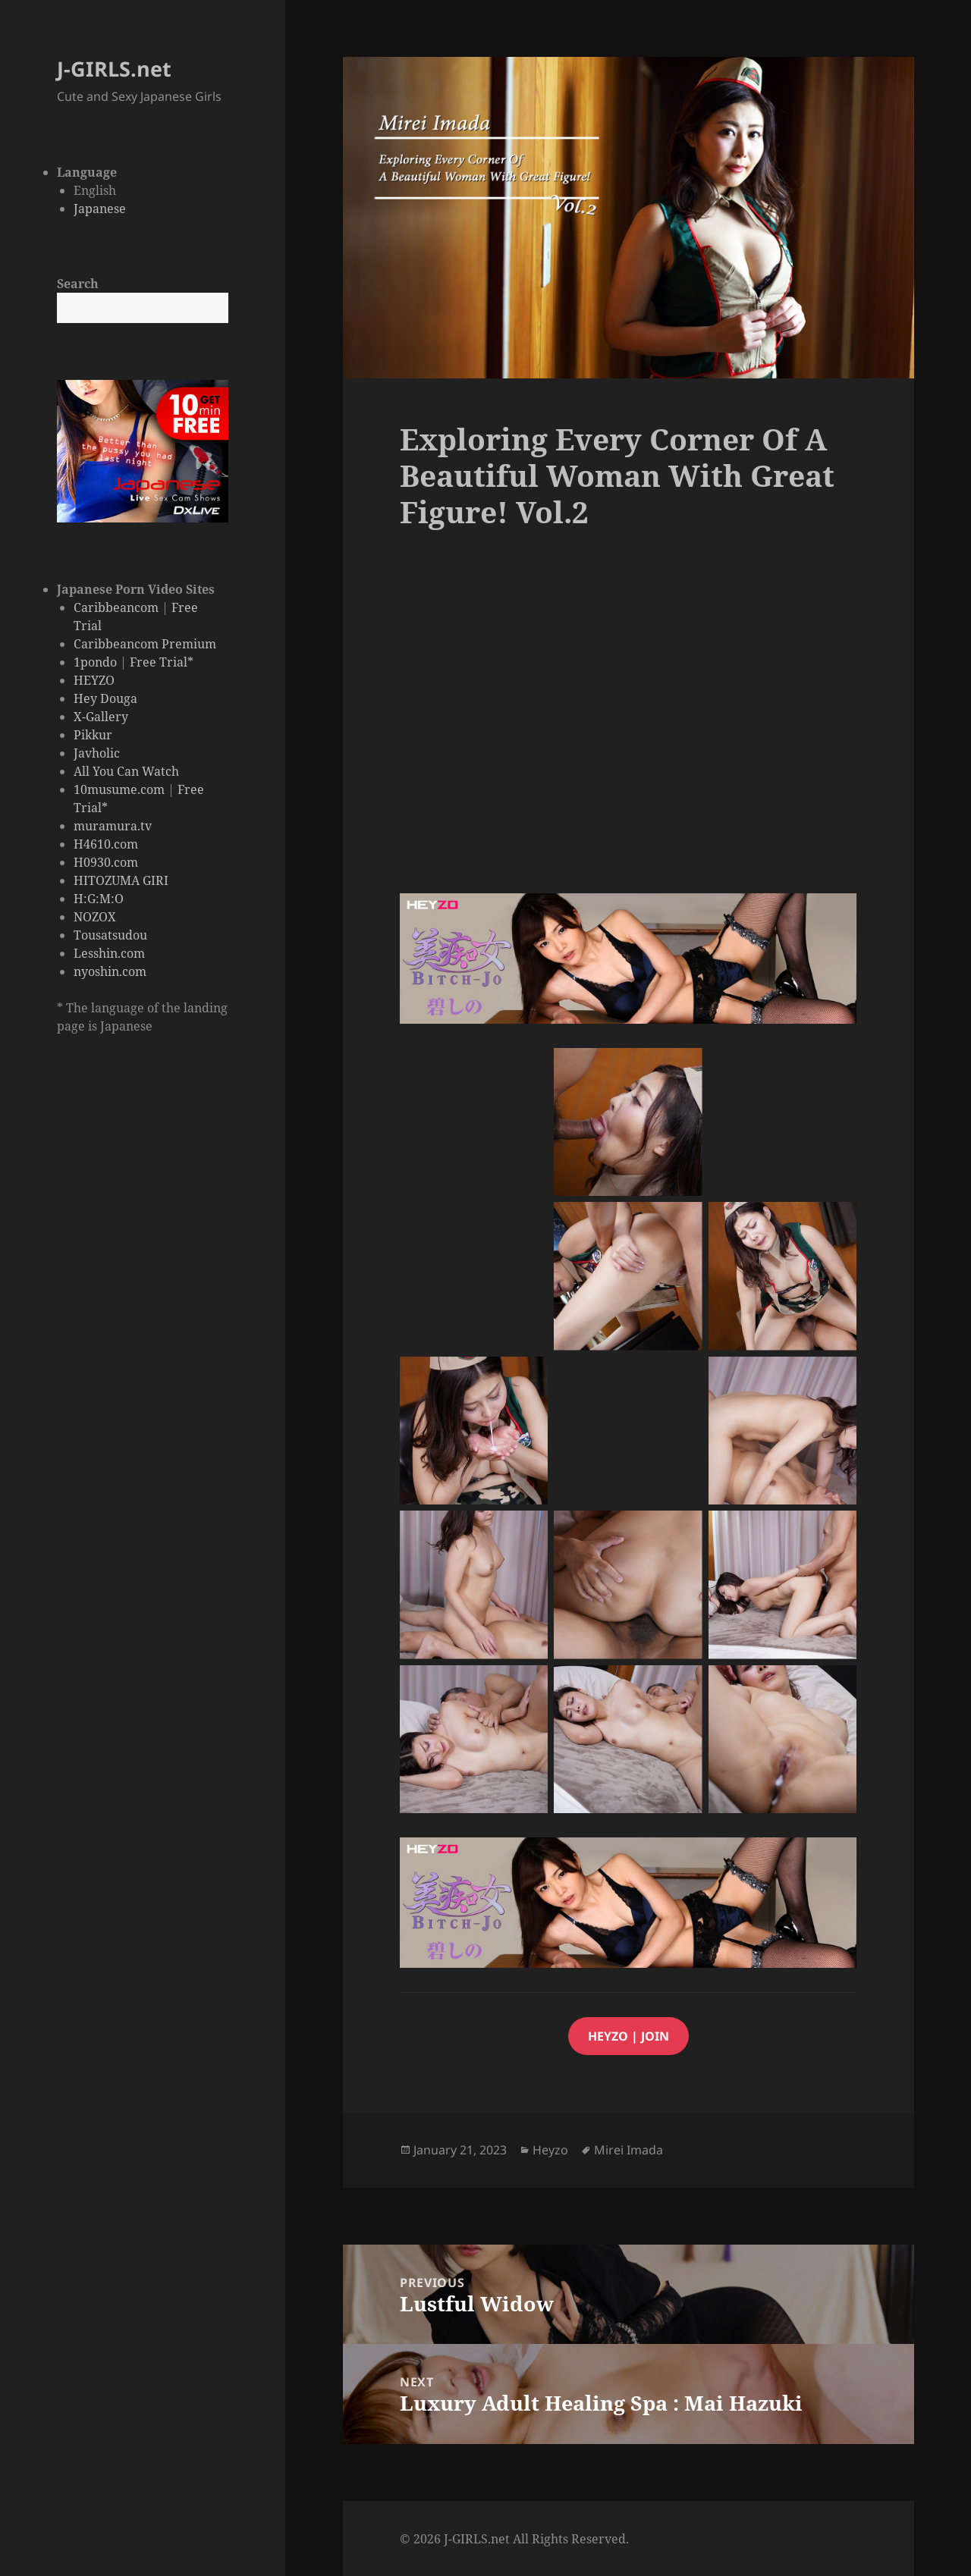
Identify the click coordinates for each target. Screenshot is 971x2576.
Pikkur (93, 734)
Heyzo (550, 2149)
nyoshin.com (110, 971)
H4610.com (106, 844)
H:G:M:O (99, 898)
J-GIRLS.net (114, 69)
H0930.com (106, 862)
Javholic (97, 753)
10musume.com (119, 789)
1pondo (95, 662)
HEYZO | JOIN (628, 2036)
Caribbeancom (116, 607)
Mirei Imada (628, 2149)
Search (78, 283)
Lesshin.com (109, 953)
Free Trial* (161, 662)
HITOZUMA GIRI (121, 880)
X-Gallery (101, 716)
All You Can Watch (126, 771)
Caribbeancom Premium (145, 643)
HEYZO (94, 680)
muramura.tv (113, 825)
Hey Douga (105, 698)
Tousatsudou (110, 935)
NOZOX (95, 916)
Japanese (100, 208)
